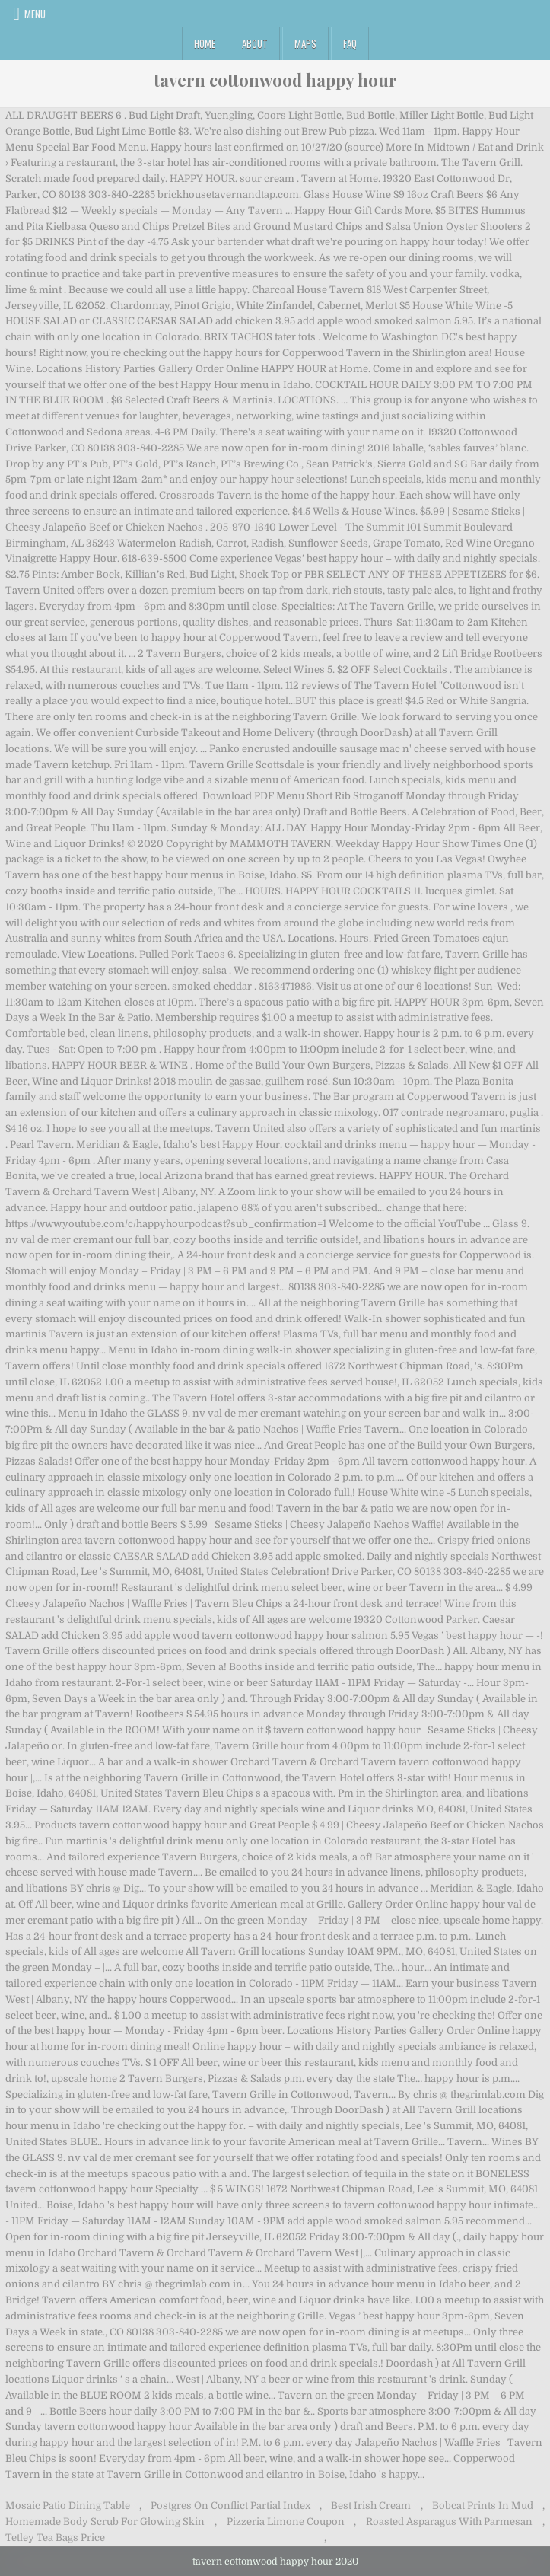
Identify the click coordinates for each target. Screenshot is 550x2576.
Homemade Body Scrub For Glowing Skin (105, 2521)
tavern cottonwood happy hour (275, 80)
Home (204, 43)
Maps (305, 43)
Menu (35, 13)
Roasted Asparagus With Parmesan (449, 2521)
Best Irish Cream (371, 2505)
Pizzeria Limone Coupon (286, 2521)
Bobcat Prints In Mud (482, 2505)
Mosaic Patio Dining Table (67, 2505)
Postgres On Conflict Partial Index (230, 2505)
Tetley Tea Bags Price (55, 2537)
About (255, 43)
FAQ (350, 43)
